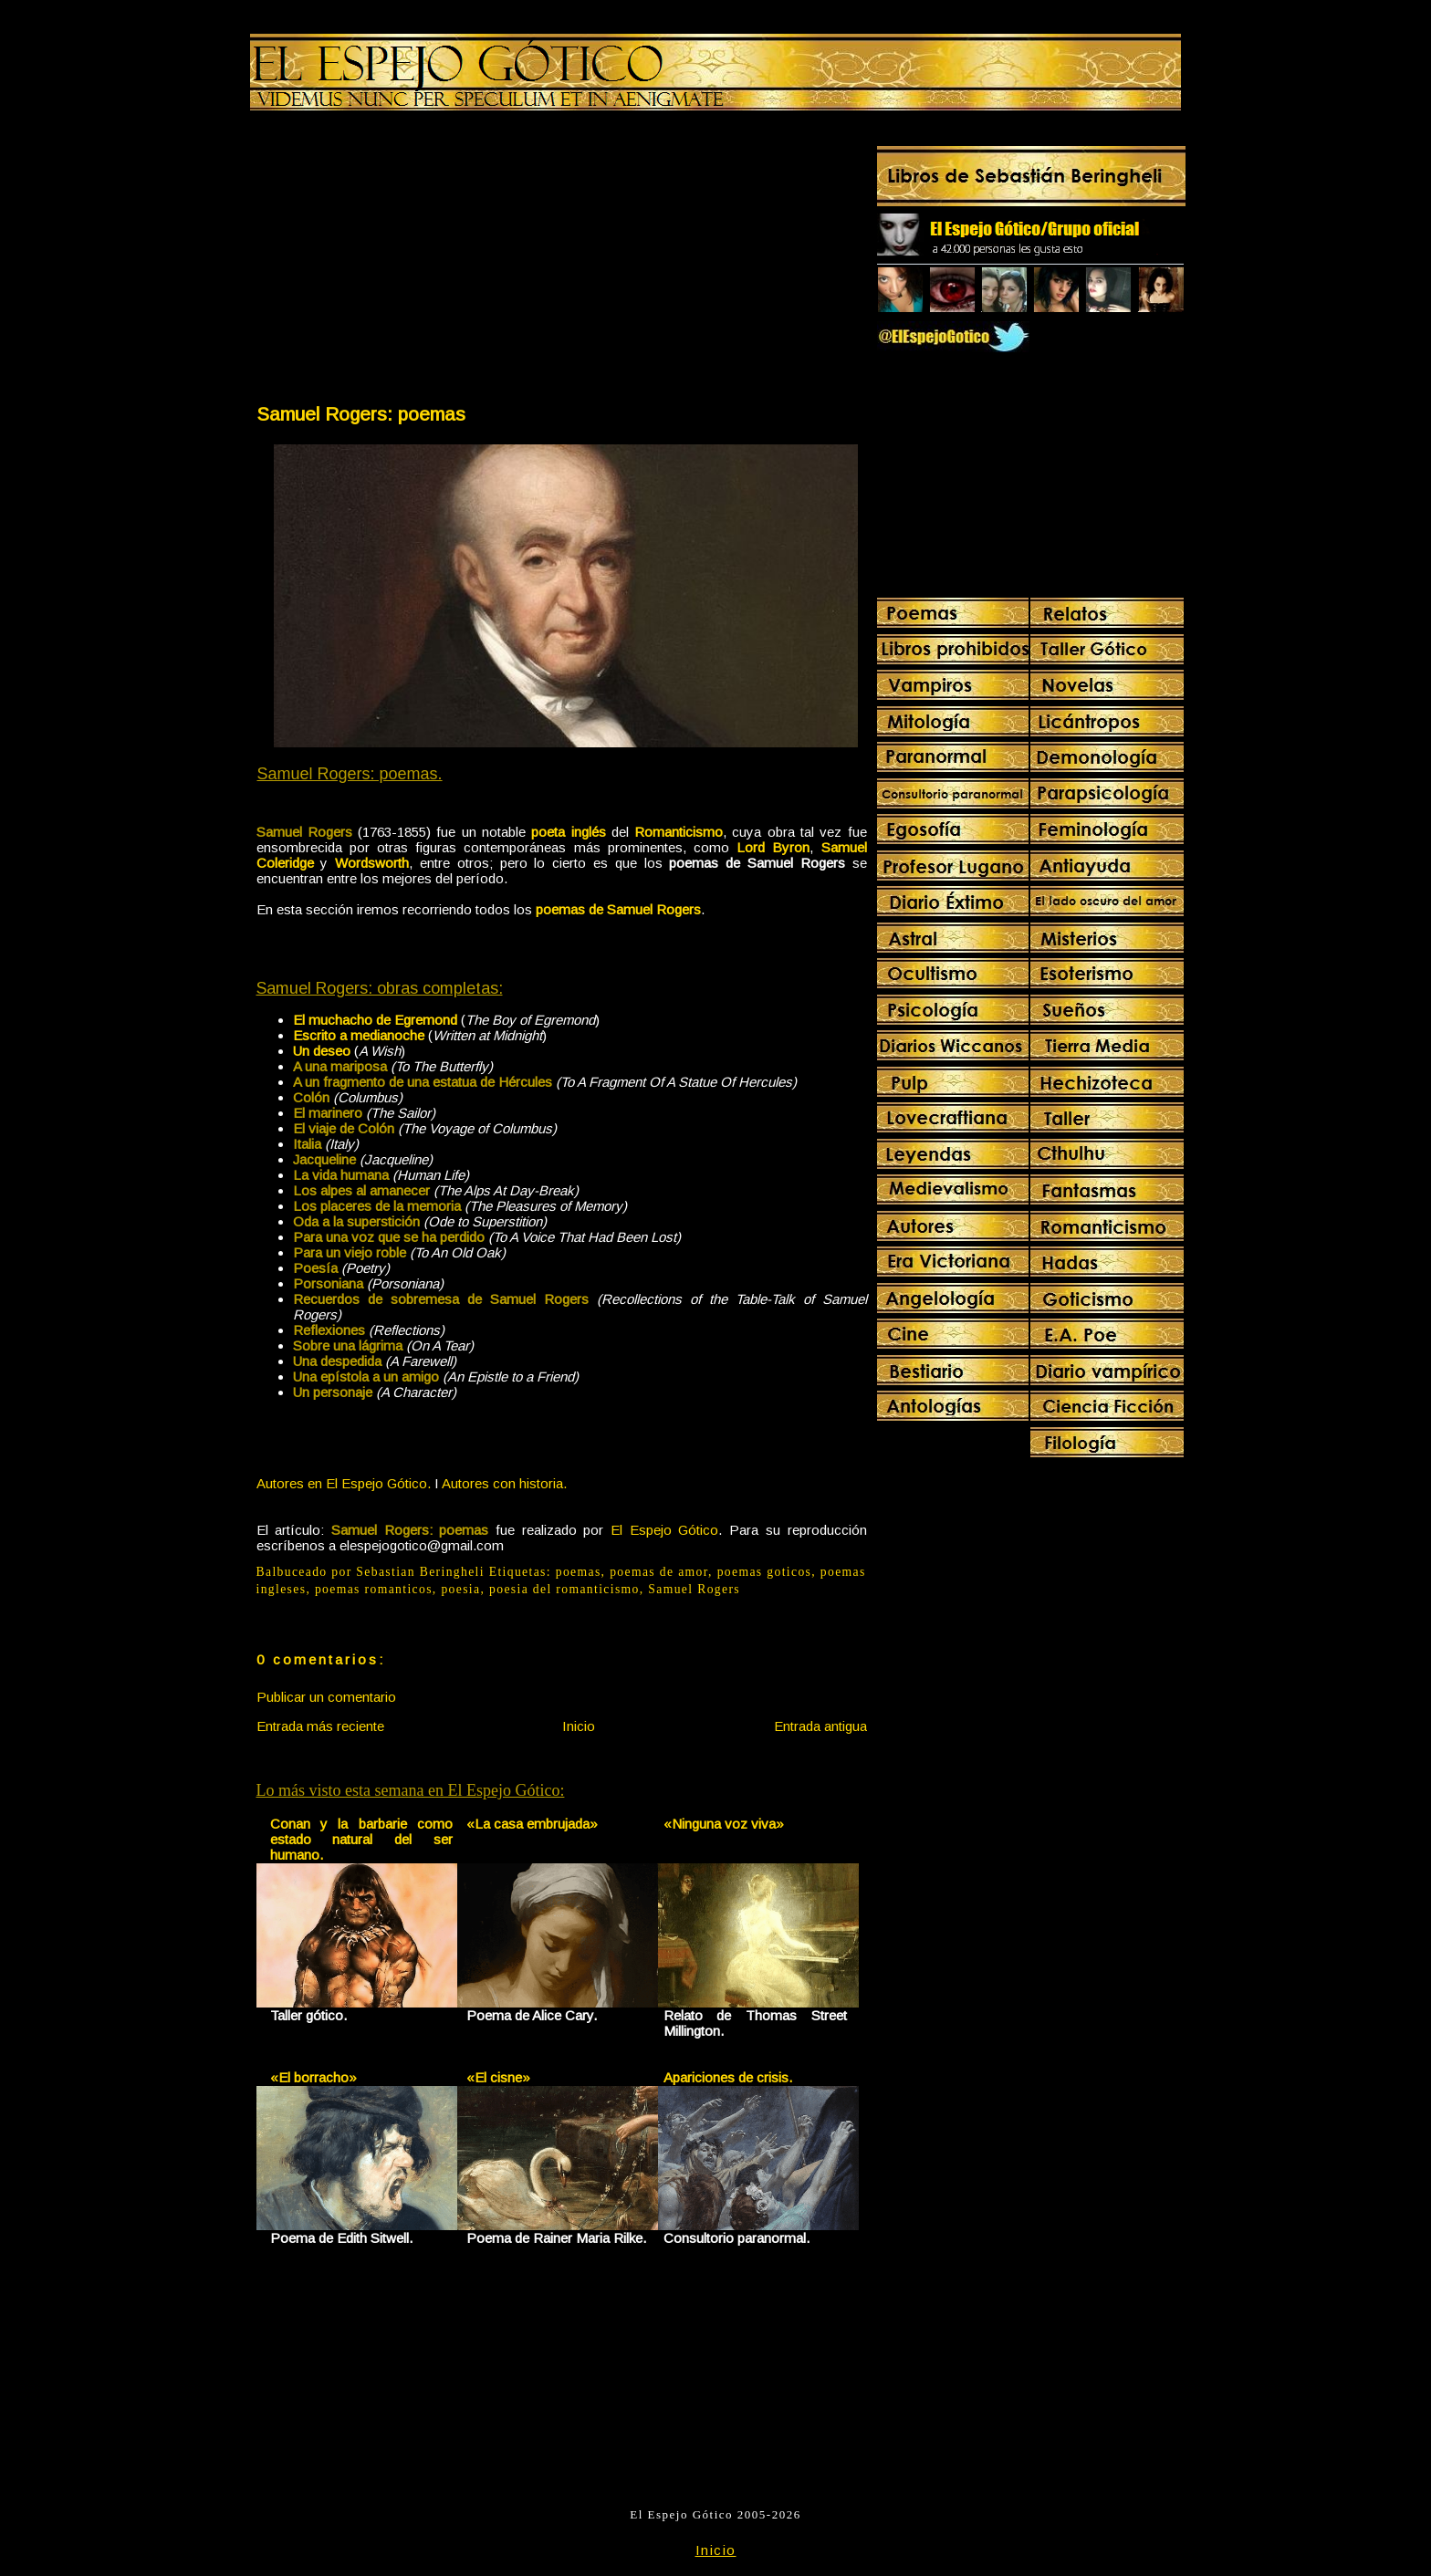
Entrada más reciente (320, 1726)
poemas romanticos (374, 1589)
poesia (460, 1589)
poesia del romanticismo (564, 1589)
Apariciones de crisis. (727, 2077)
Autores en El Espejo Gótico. (343, 1483)
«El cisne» (498, 2077)
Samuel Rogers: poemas (360, 413)
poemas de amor (659, 1572)
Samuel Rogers (694, 1589)
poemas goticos (764, 1572)
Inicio (578, 1726)
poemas (578, 1572)
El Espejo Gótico (664, 1530)
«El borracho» (313, 2077)
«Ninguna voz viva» (723, 1823)
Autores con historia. (504, 1483)
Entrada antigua (820, 1726)
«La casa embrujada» (532, 1823)
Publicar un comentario (326, 1697)
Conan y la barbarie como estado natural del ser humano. (362, 1839)
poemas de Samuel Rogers (618, 909)
